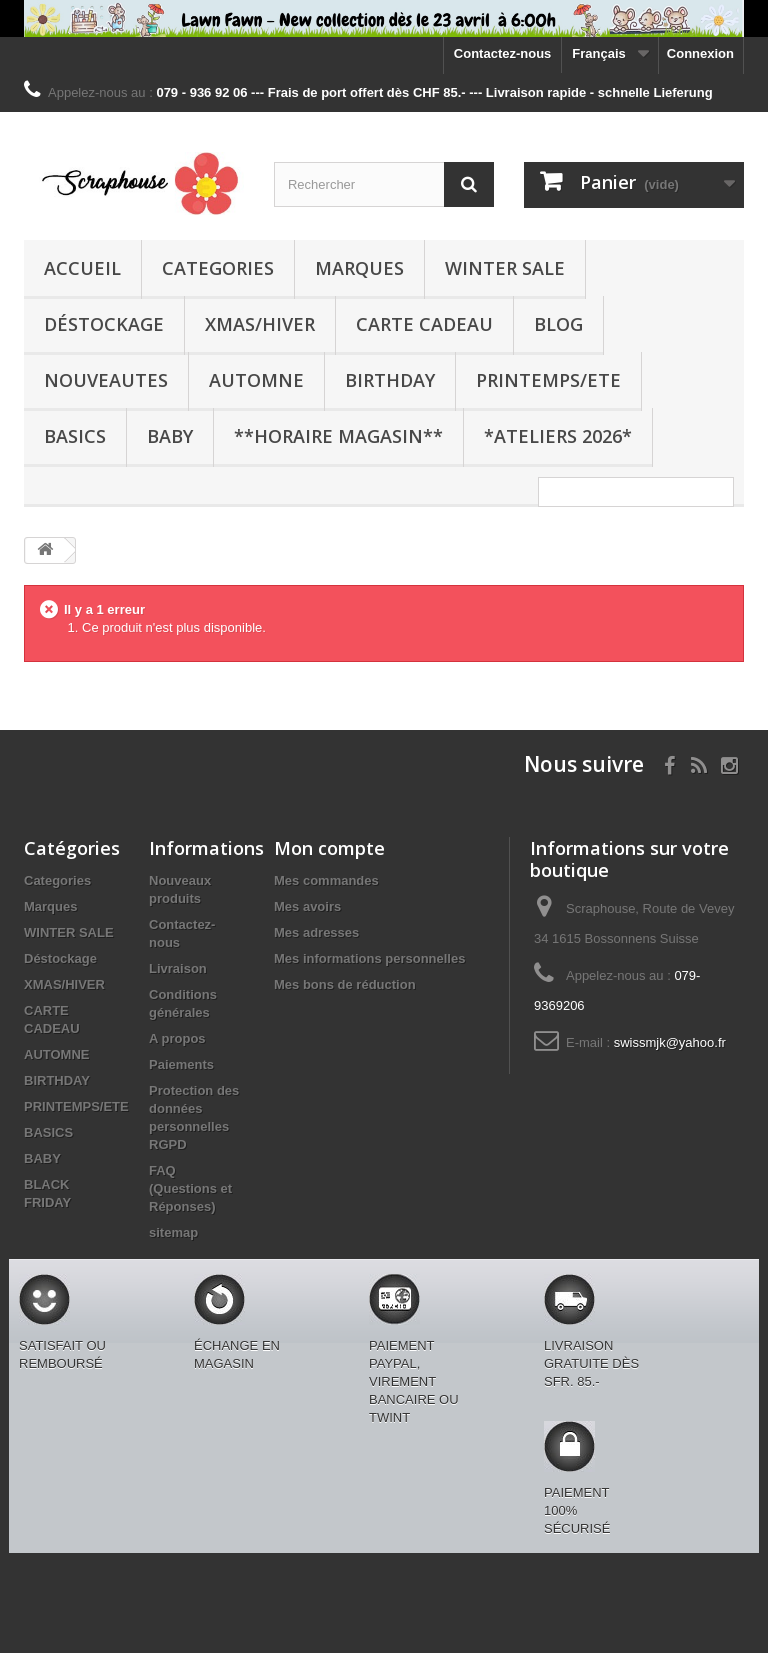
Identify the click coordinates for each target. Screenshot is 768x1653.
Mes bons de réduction (345, 984)
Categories (218, 268)
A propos (177, 1038)
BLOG (558, 324)
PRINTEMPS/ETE (548, 380)
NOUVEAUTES (106, 380)
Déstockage (104, 324)
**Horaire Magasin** (338, 436)
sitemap (173, 1232)
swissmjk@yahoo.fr (670, 1042)
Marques (359, 268)
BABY (170, 436)
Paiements (181, 1064)
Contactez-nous (503, 53)
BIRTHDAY (390, 380)
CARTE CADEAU (424, 324)
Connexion (700, 53)
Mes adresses (316, 932)
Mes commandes (326, 880)
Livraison (178, 968)
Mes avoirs (307, 906)
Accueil (82, 268)
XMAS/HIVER (260, 324)
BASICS (75, 436)
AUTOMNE (256, 380)
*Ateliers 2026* (558, 436)
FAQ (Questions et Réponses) (190, 1188)
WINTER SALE (505, 268)
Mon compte (329, 848)
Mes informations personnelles (369, 958)
